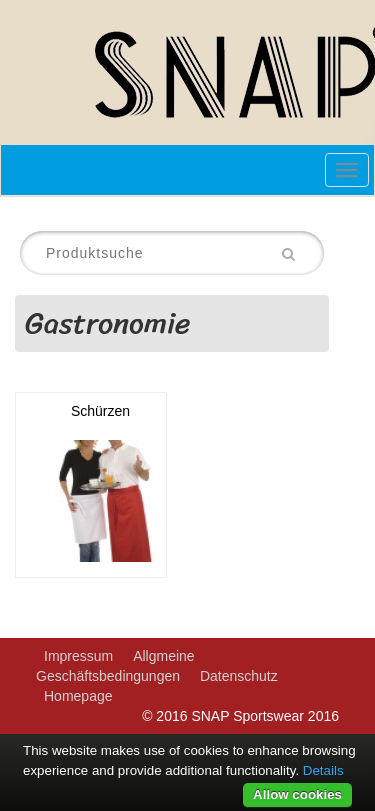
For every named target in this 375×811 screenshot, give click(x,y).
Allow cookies (297, 794)
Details (323, 770)
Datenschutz (239, 676)
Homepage (78, 696)
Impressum (78, 656)
